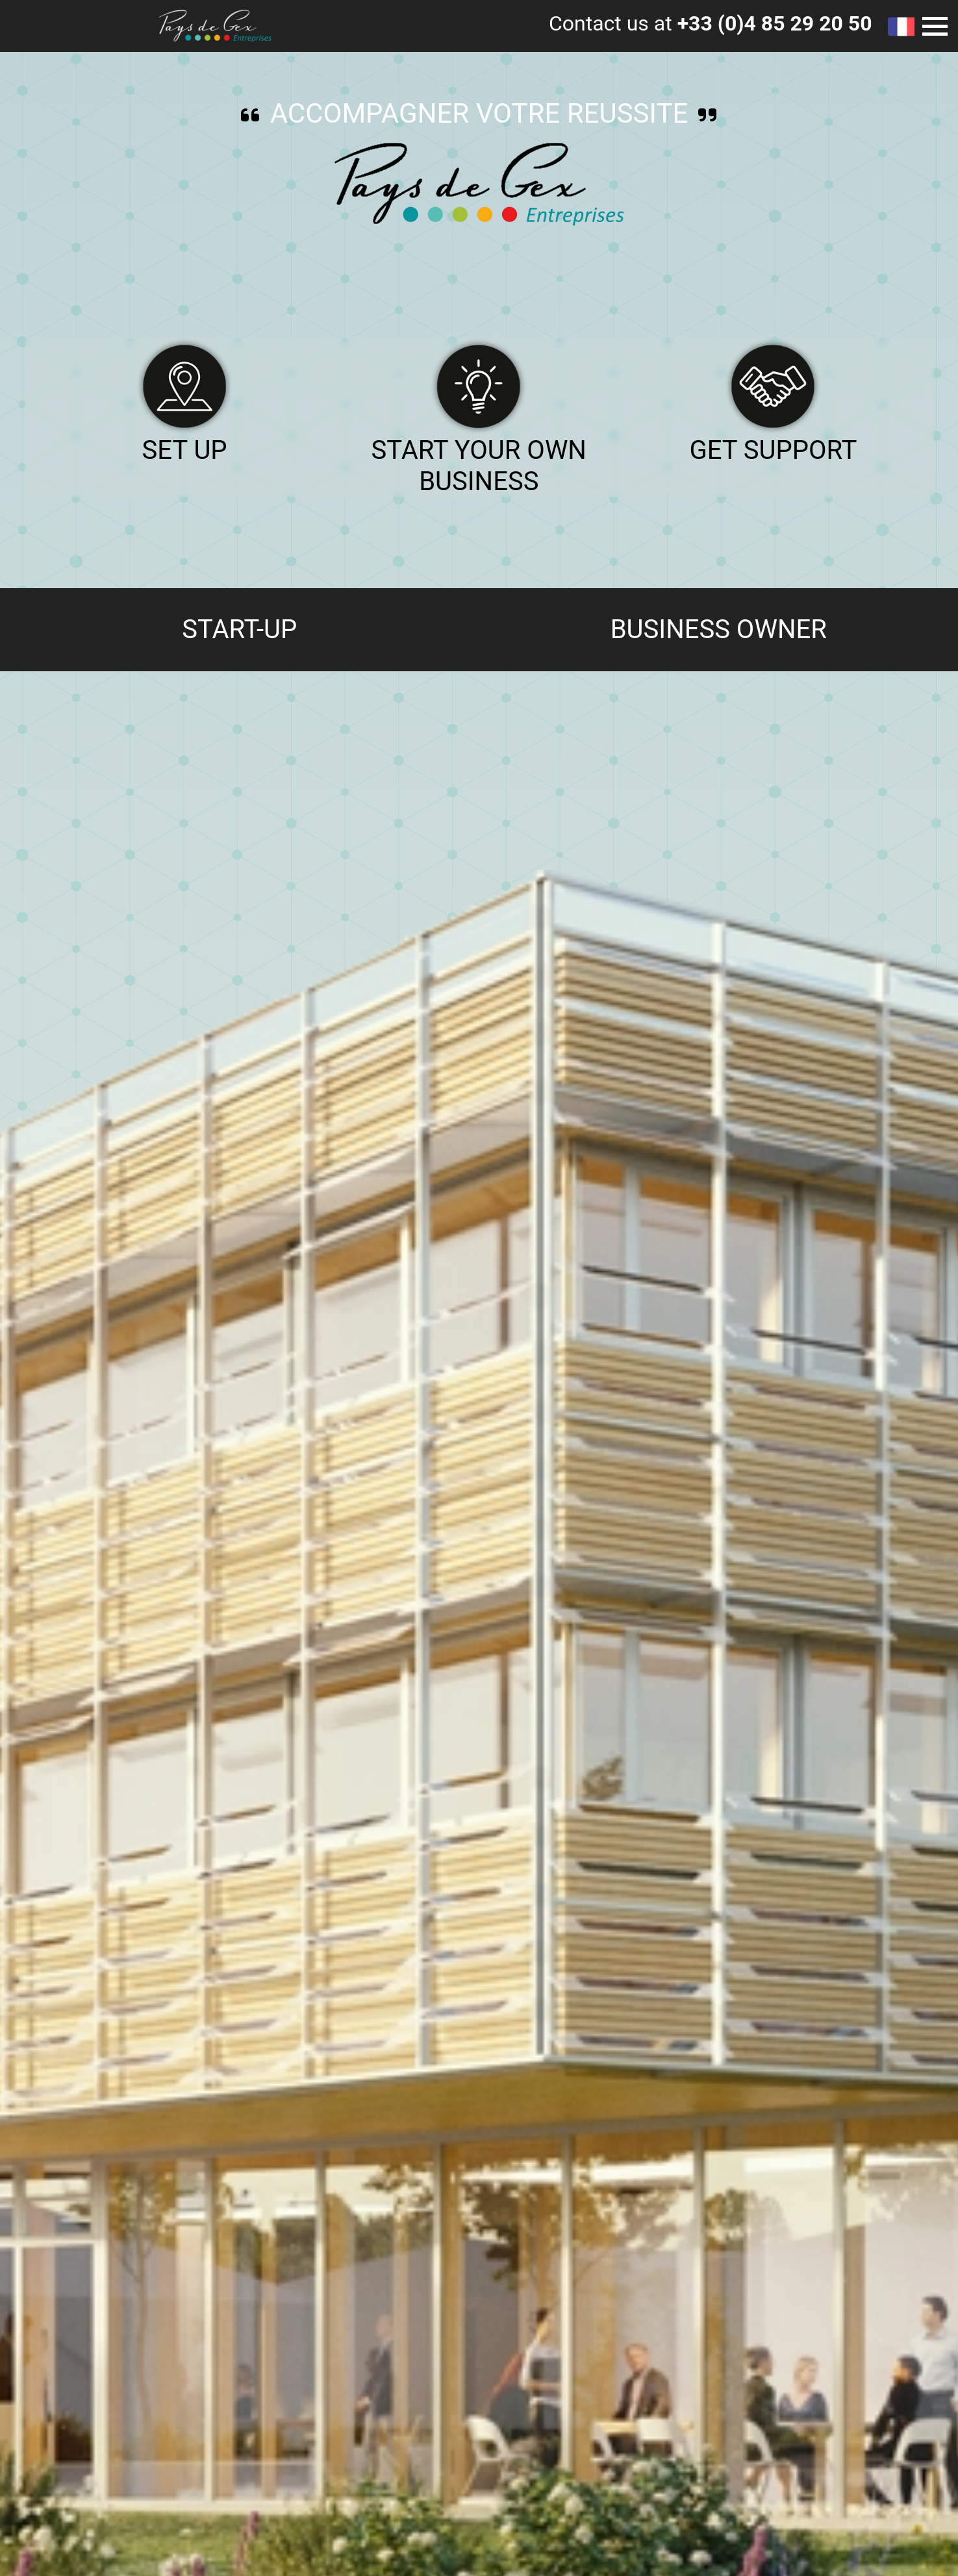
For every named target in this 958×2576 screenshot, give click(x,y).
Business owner (719, 629)
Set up (184, 450)
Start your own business (479, 466)
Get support (773, 450)
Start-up (239, 629)
